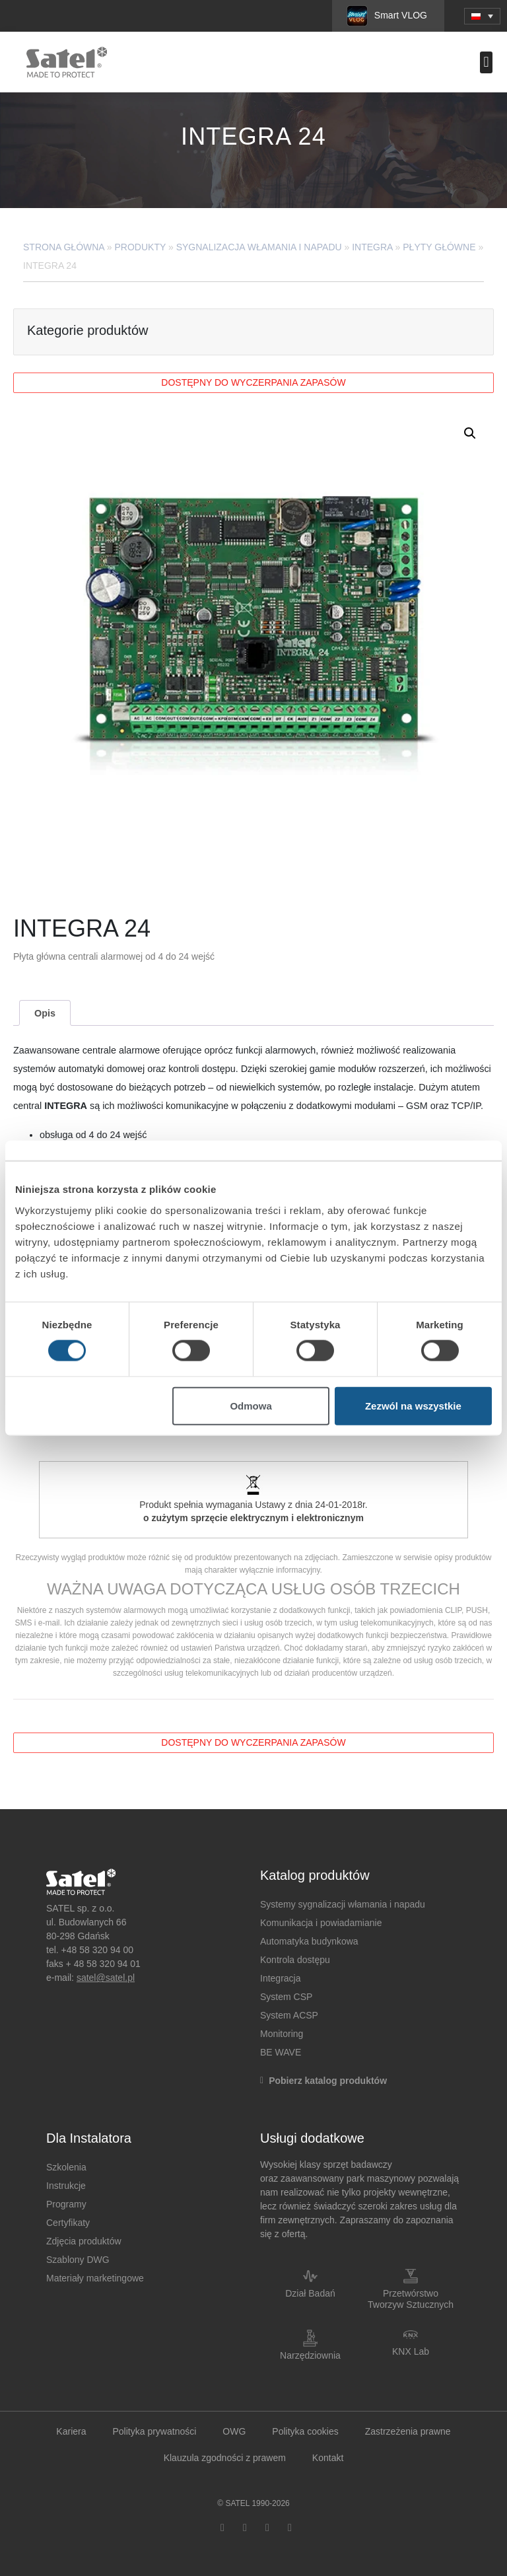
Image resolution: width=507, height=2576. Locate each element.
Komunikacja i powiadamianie (321, 1922)
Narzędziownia (310, 2355)
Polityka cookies (305, 2431)
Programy (66, 2204)
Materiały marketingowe (95, 2278)
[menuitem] (482, 16)
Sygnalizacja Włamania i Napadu (259, 247)
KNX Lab (410, 2351)
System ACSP (289, 2015)
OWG (234, 2431)
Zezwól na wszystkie (413, 1405)
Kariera (71, 2431)
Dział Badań (310, 2293)
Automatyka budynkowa (309, 1941)
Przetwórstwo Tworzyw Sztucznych (411, 2299)
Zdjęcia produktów (83, 2241)
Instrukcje (66, 2185)
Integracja (280, 1978)
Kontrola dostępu (295, 1959)
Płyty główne (439, 247)
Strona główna (63, 247)
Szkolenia (66, 2167)
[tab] (44, 1013)
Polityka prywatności (154, 2431)
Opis (44, 1013)
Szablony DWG (78, 2259)
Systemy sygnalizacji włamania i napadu (342, 1904)
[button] (486, 62)
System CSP (286, 1996)
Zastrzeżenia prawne (408, 2431)
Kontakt (327, 2457)
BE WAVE (280, 2052)
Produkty (140, 247)
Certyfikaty (68, 2222)
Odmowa (250, 1405)
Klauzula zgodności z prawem (225, 2457)
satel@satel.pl (106, 1977)
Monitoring (281, 2033)
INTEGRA (372, 247)
